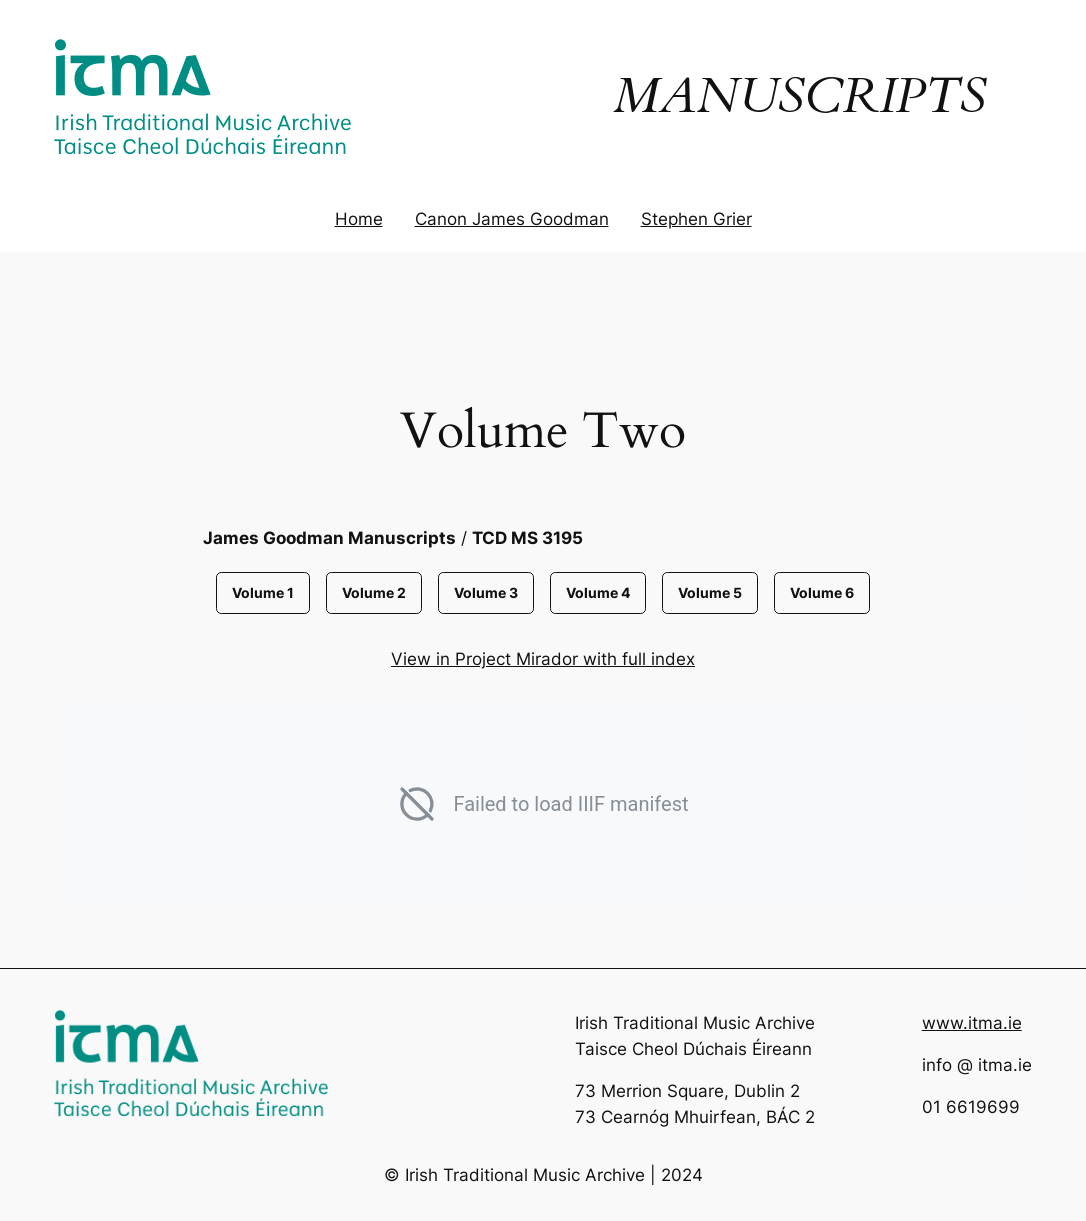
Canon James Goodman (512, 219)
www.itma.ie (972, 1023)
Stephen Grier (696, 219)
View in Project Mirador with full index (543, 659)
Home (359, 219)
